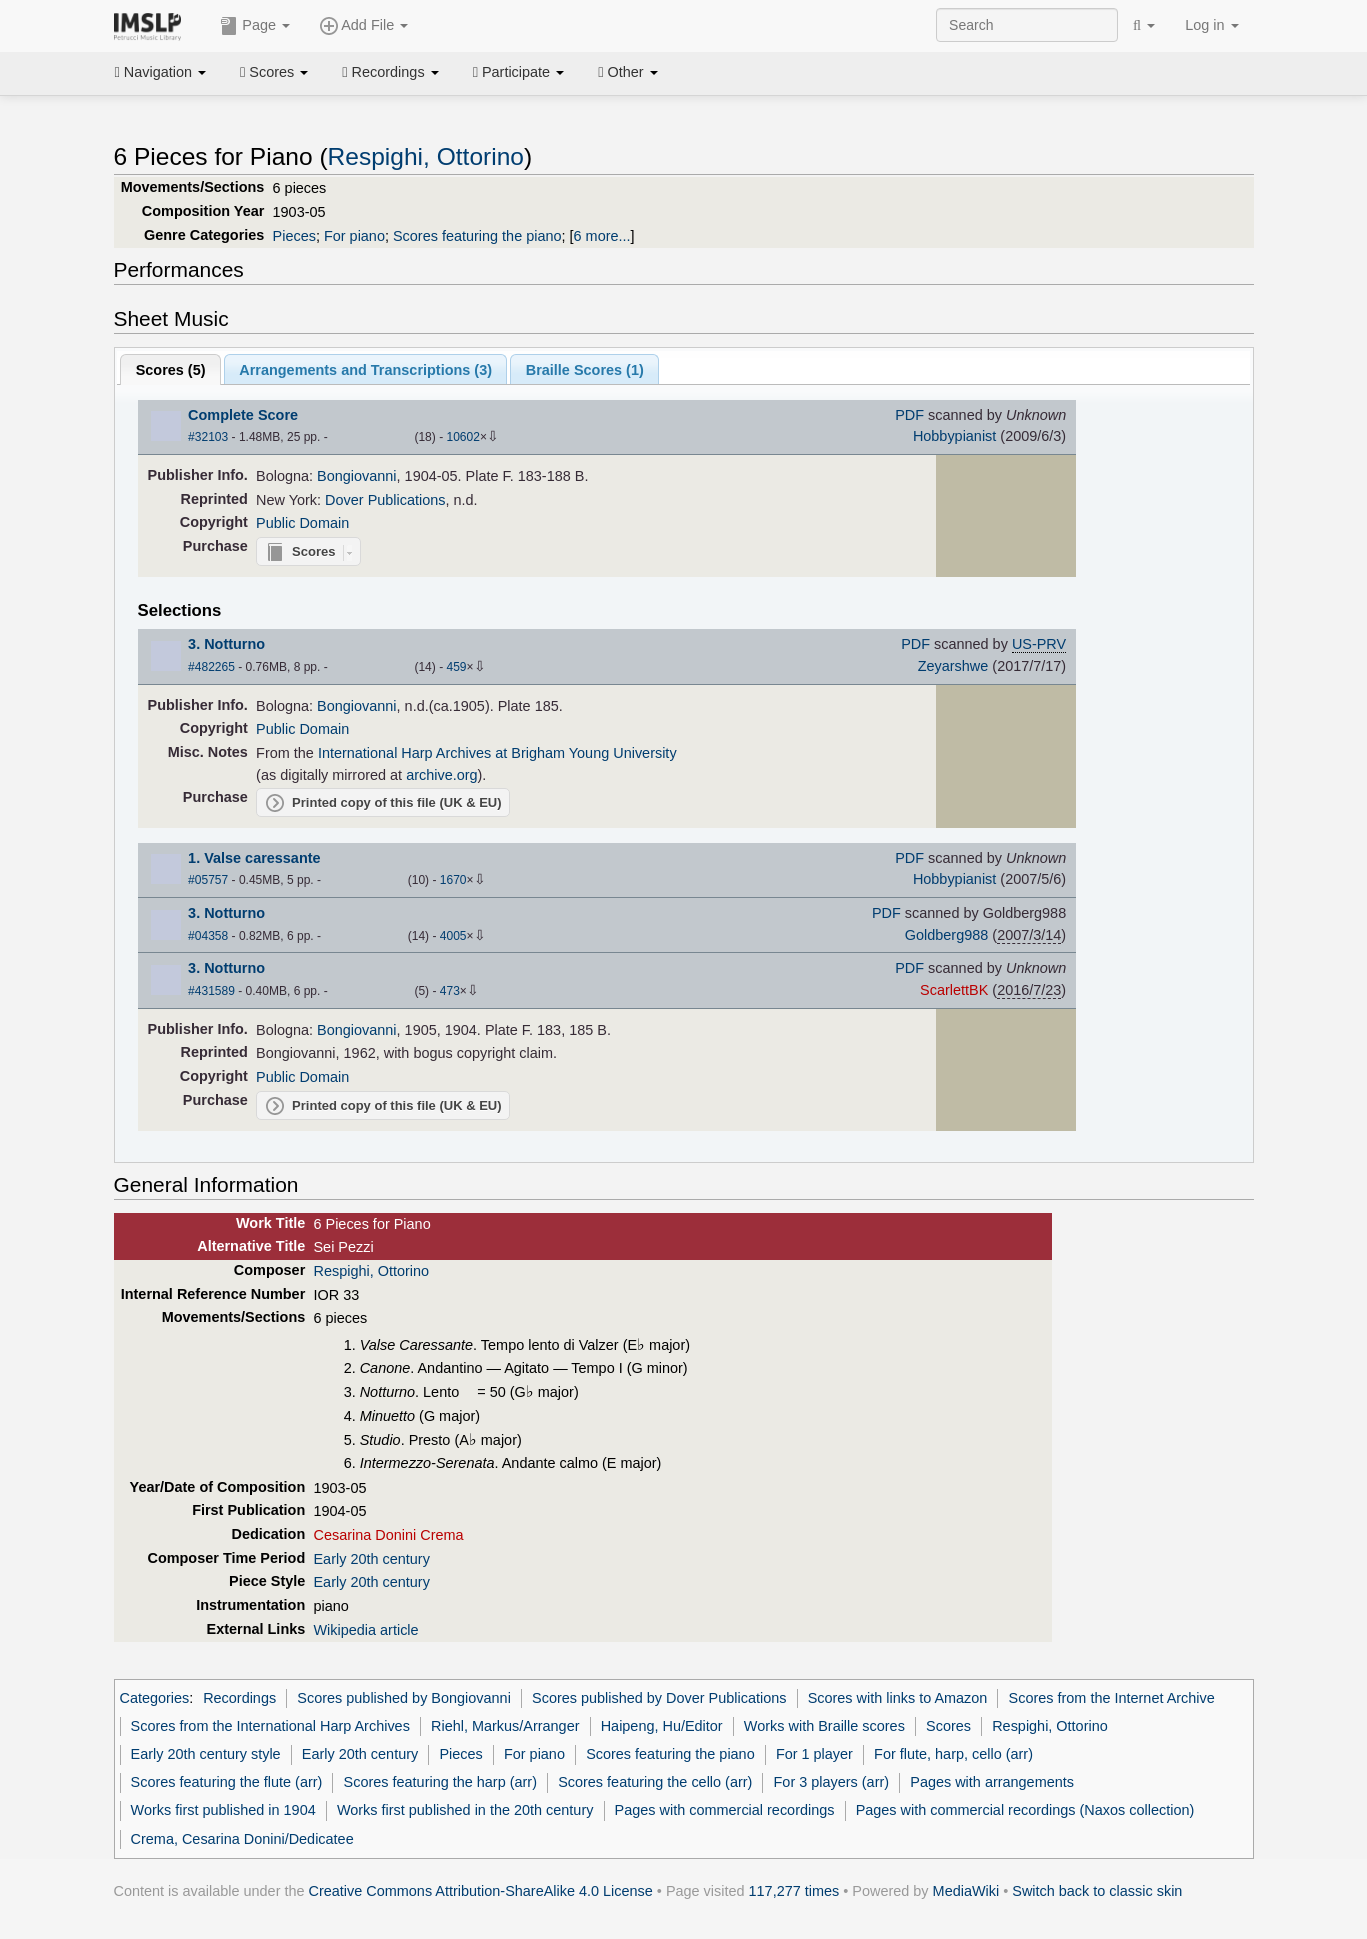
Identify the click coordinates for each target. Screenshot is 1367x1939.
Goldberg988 (946, 935)
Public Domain (302, 523)
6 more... (602, 236)
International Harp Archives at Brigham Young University (497, 753)
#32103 (208, 437)
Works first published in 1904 (223, 1810)
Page (255, 26)
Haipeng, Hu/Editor (662, 1726)
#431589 (211, 991)
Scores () (171, 370)
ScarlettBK (954, 990)
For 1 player (814, 1754)
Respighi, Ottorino (426, 156)
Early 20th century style (206, 1754)
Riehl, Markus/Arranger (505, 1726)
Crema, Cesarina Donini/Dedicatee (242, 1839)
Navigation (161, 72)
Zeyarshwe (953, 666)
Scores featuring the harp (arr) (440, 1782)
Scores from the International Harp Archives (270, 1726)
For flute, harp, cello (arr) (953, 1754)
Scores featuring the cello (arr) (655, 1782)
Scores (274, 72)
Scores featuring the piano (477, 236)
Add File (364, 26)
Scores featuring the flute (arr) (227, 1782)
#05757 (208, 880)
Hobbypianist (954, 436)
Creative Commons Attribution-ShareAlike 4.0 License (481, 1891)
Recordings (390, 72)
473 (450, 991)
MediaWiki (966, 1891)
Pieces (294, 236)
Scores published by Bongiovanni (404, 1698)
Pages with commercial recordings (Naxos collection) (1025, 1810)
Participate (519, 72)
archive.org (441, 775)
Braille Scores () (585, 370)
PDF (909, 415)
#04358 (208, 936)
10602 (462, 437)
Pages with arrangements (992, 1782)
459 (456, 667)
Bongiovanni (356, 476)
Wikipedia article (365, 1630)
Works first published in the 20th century (465, 1810)
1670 (453, 880)
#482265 (211, 667)
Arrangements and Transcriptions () (365, 370)
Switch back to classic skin (1097, 1891)
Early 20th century (371, 1559)
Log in (1211, 25)
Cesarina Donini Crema (388, 1535)
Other (627, 72)
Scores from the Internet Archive (1112, 1698)
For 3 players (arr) (832, 1782)
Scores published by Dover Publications (659, 1698)
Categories (155, 1698)
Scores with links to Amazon (898, 1698)
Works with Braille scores (824, 1726)
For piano (354, 236)
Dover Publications (385, 500)
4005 (453, 936)
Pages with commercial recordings (725, 1810)
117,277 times (794, 1891)
